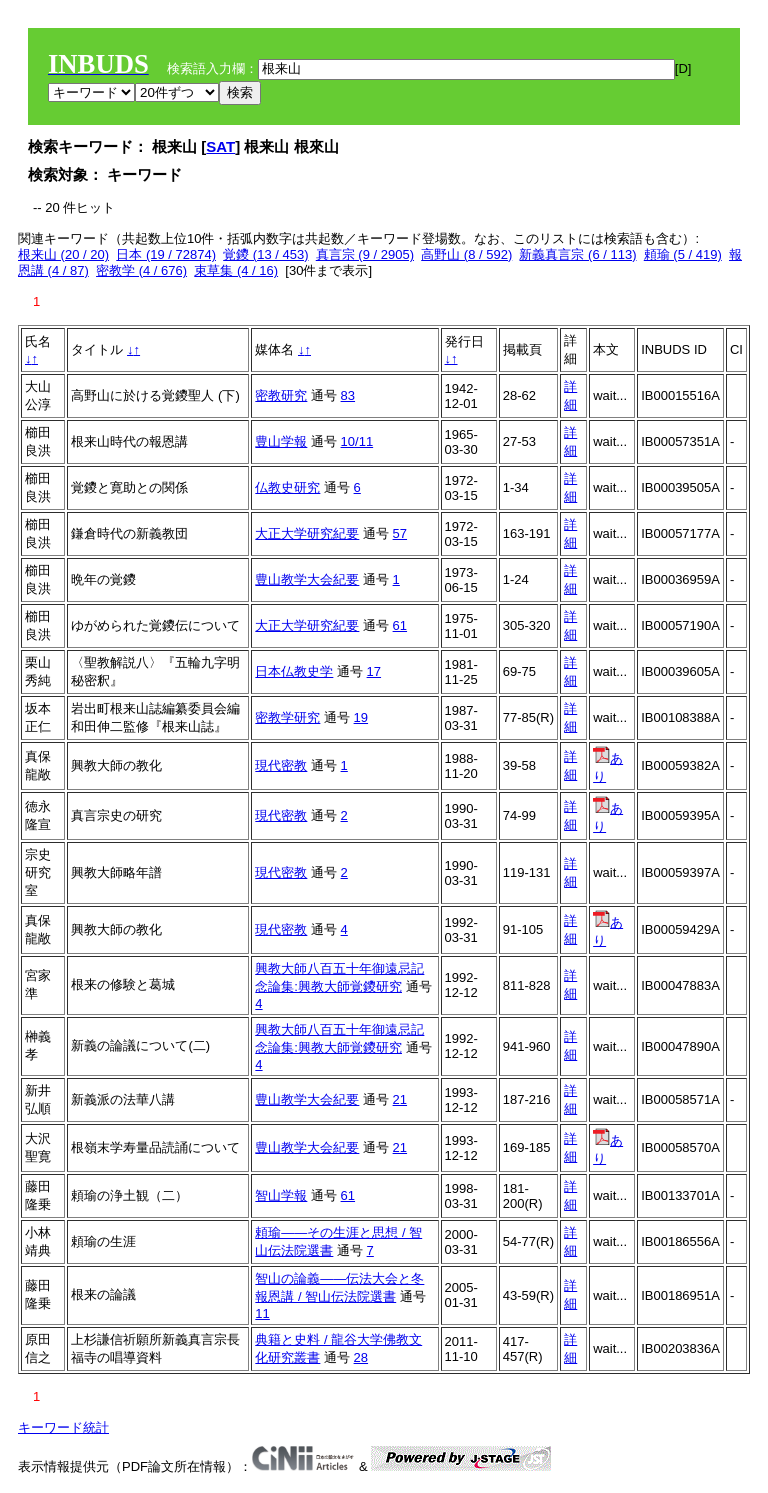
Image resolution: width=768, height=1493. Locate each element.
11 (262, 1313)
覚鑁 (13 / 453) (265, 254)
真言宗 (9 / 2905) (365, 254)
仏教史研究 (287, 487)
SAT (220, 146)
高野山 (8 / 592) (466, 254)
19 (361, 717)
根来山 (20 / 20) (63, 254)
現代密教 (281, 765)
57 (400, 533)
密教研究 (281, 395)
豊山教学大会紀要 (307, 579)
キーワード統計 (63, 1427)
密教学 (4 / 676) (141, 270)
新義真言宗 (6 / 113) (577, 254)
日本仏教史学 (294, 671)
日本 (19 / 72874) (166, 254)
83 (348, 395)
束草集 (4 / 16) (236, 270)
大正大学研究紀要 (307, 533)
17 (374, 671)
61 (400, 625)
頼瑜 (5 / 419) (683, 254)
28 (361, 1357)
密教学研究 (287, 717)
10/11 (357, 441)
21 (400, 1099)
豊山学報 (281, 441)
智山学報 (281, 1195)
